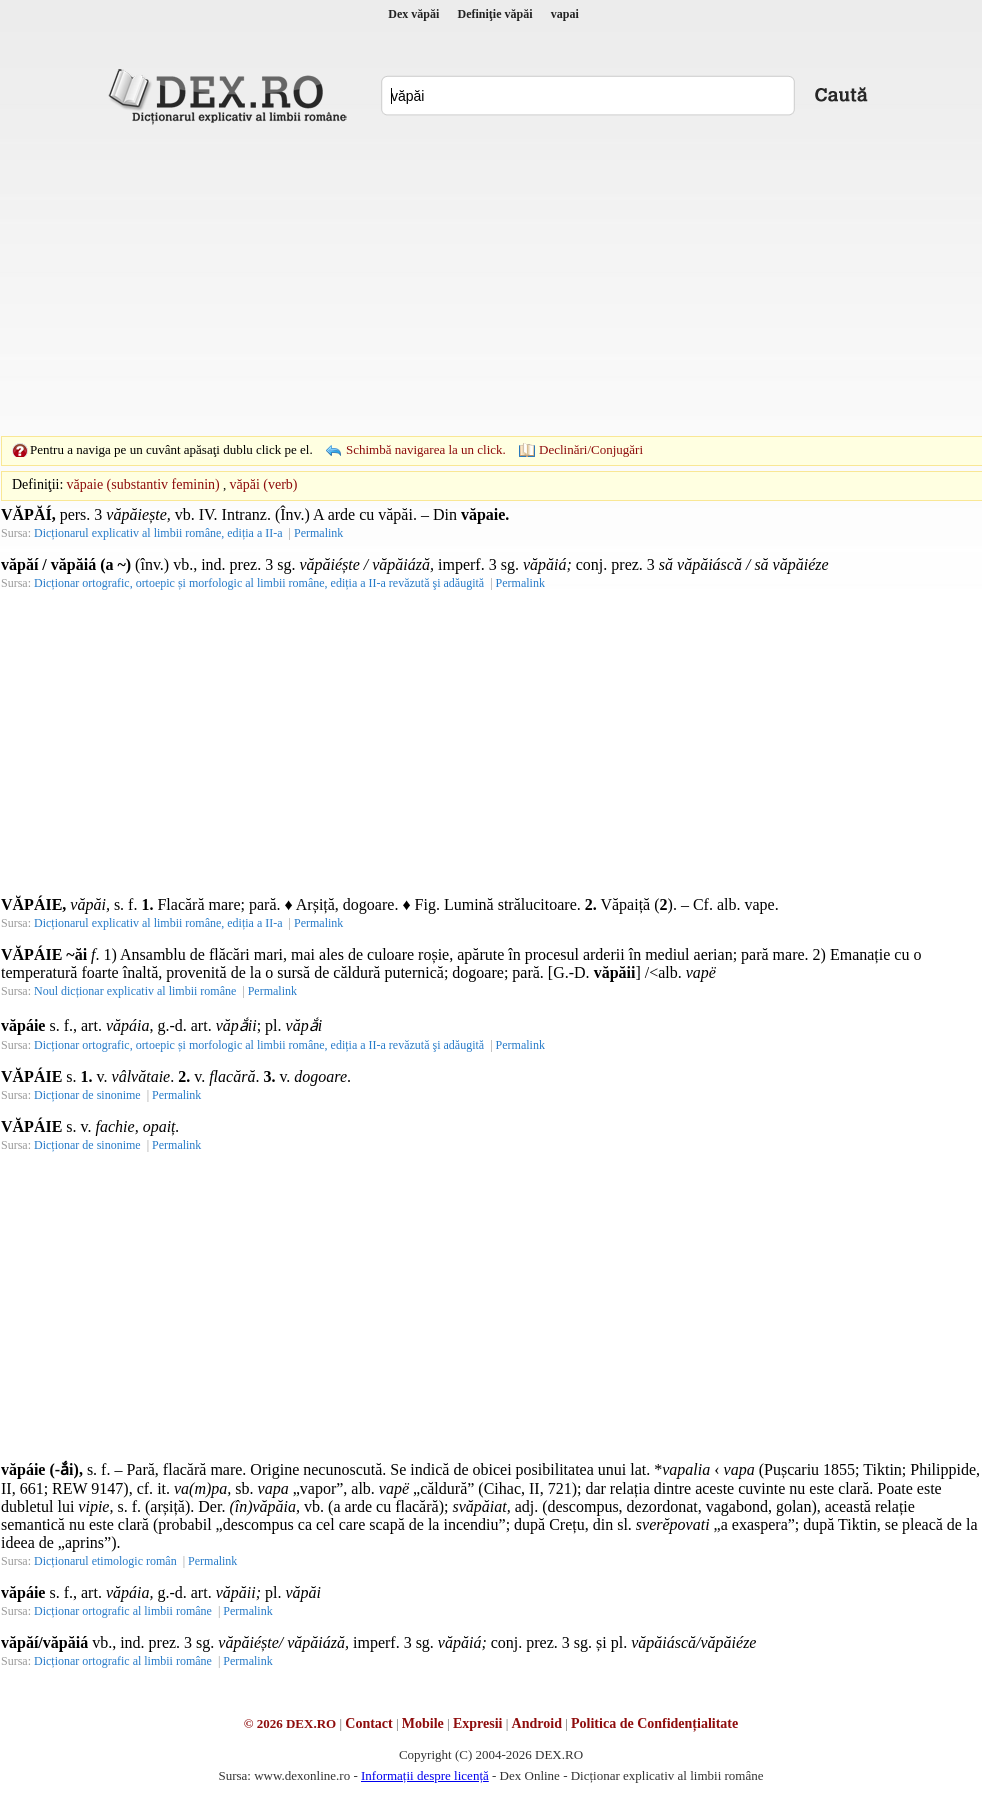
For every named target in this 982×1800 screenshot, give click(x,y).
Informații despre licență (425, 1775)
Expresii (478, 1723)
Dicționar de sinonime (87, 1095)
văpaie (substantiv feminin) (143, 484)
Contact (368, 1723)
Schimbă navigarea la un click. (426, 449)
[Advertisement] (460, 280)
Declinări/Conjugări (591, 449)
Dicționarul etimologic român (105, 1561)
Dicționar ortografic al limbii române (123, 1611)
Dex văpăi (413, 14)
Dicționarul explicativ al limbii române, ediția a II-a (158, 533)
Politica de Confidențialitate (654, 1723)
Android (537, 1723)
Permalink (318, 533)
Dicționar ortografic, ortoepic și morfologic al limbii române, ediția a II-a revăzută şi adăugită (259, 583)
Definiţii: (37, 484)
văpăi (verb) (264, 484)
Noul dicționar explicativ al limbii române (135, 991)
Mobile (423, 1723)
